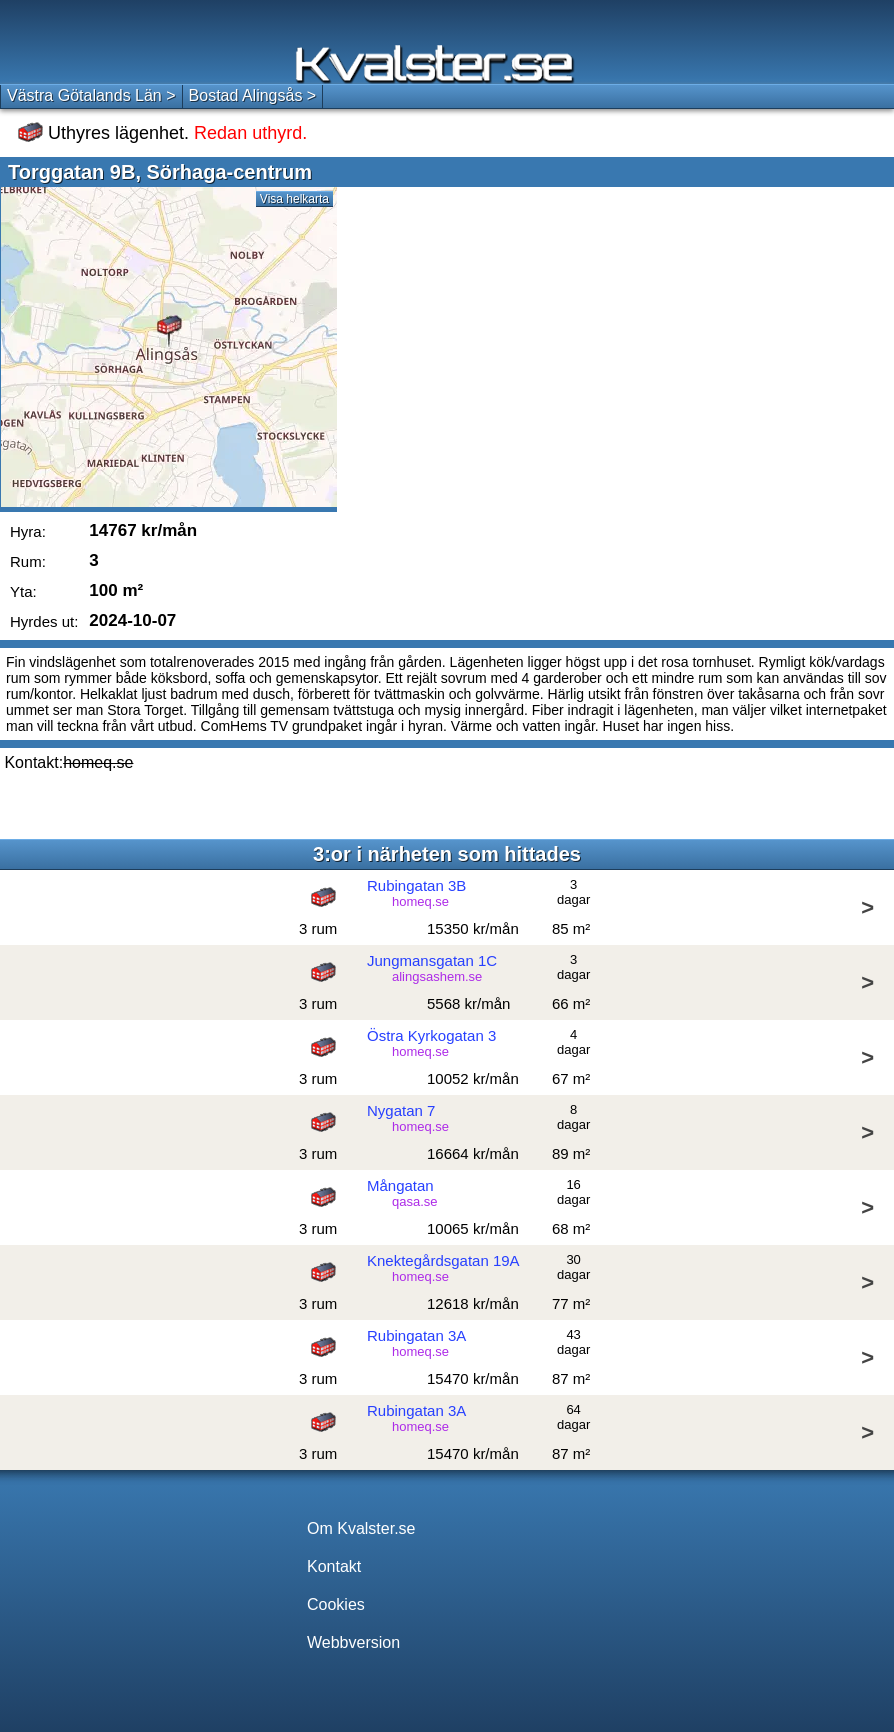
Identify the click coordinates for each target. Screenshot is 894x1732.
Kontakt (334, 1566)
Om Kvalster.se (361, 1528)
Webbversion (353, 1642)
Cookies (336, 1604)
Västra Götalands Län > (91, 95)
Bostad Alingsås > (253, 95)
